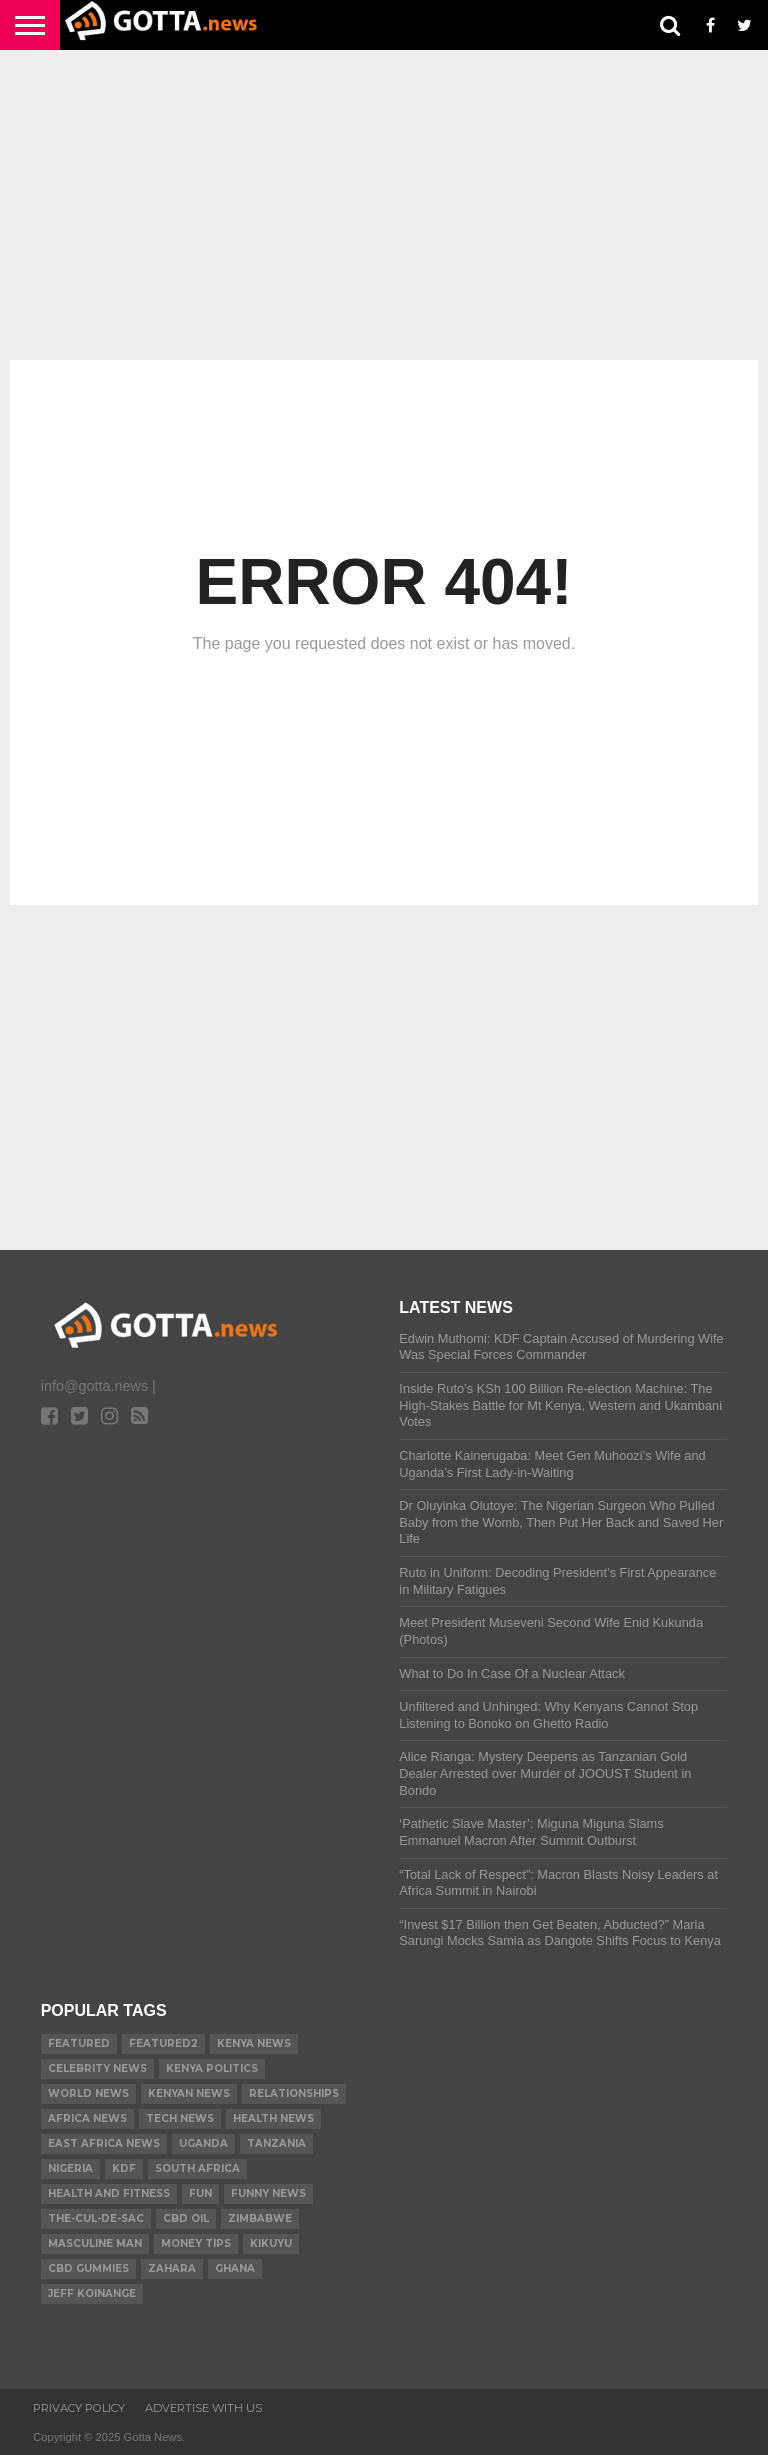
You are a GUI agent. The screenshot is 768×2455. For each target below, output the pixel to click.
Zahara (172, 2268)
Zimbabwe (260, 2218)
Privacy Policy (79, 2408)
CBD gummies (88, 2268)
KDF (124, 2168)
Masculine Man (95, 2243)
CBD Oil (186, 2218)
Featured (79, 2043)
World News (88, 2093)
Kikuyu (271, 2243)
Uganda (203, 2143)
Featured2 (163, 2043)
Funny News (268, 2193)
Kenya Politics (212, 2068)
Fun (200, 2193)
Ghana (235, 2268)
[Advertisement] (384, 205)
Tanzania (276, 2143)
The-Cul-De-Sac (96, 2218)
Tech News (180, 2118)
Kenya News (254, 2043)
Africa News (87, 2118)
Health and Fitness (109, 2193)
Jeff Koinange (92, 2293)
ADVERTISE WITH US (203, 2408)
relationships (294, 2093)
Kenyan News (189, 2093)
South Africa (197, 2168)
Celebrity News (97, 2068)
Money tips (196, 2243)
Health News (273, 2118)
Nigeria (70, 2168)
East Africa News (104, 2143)
